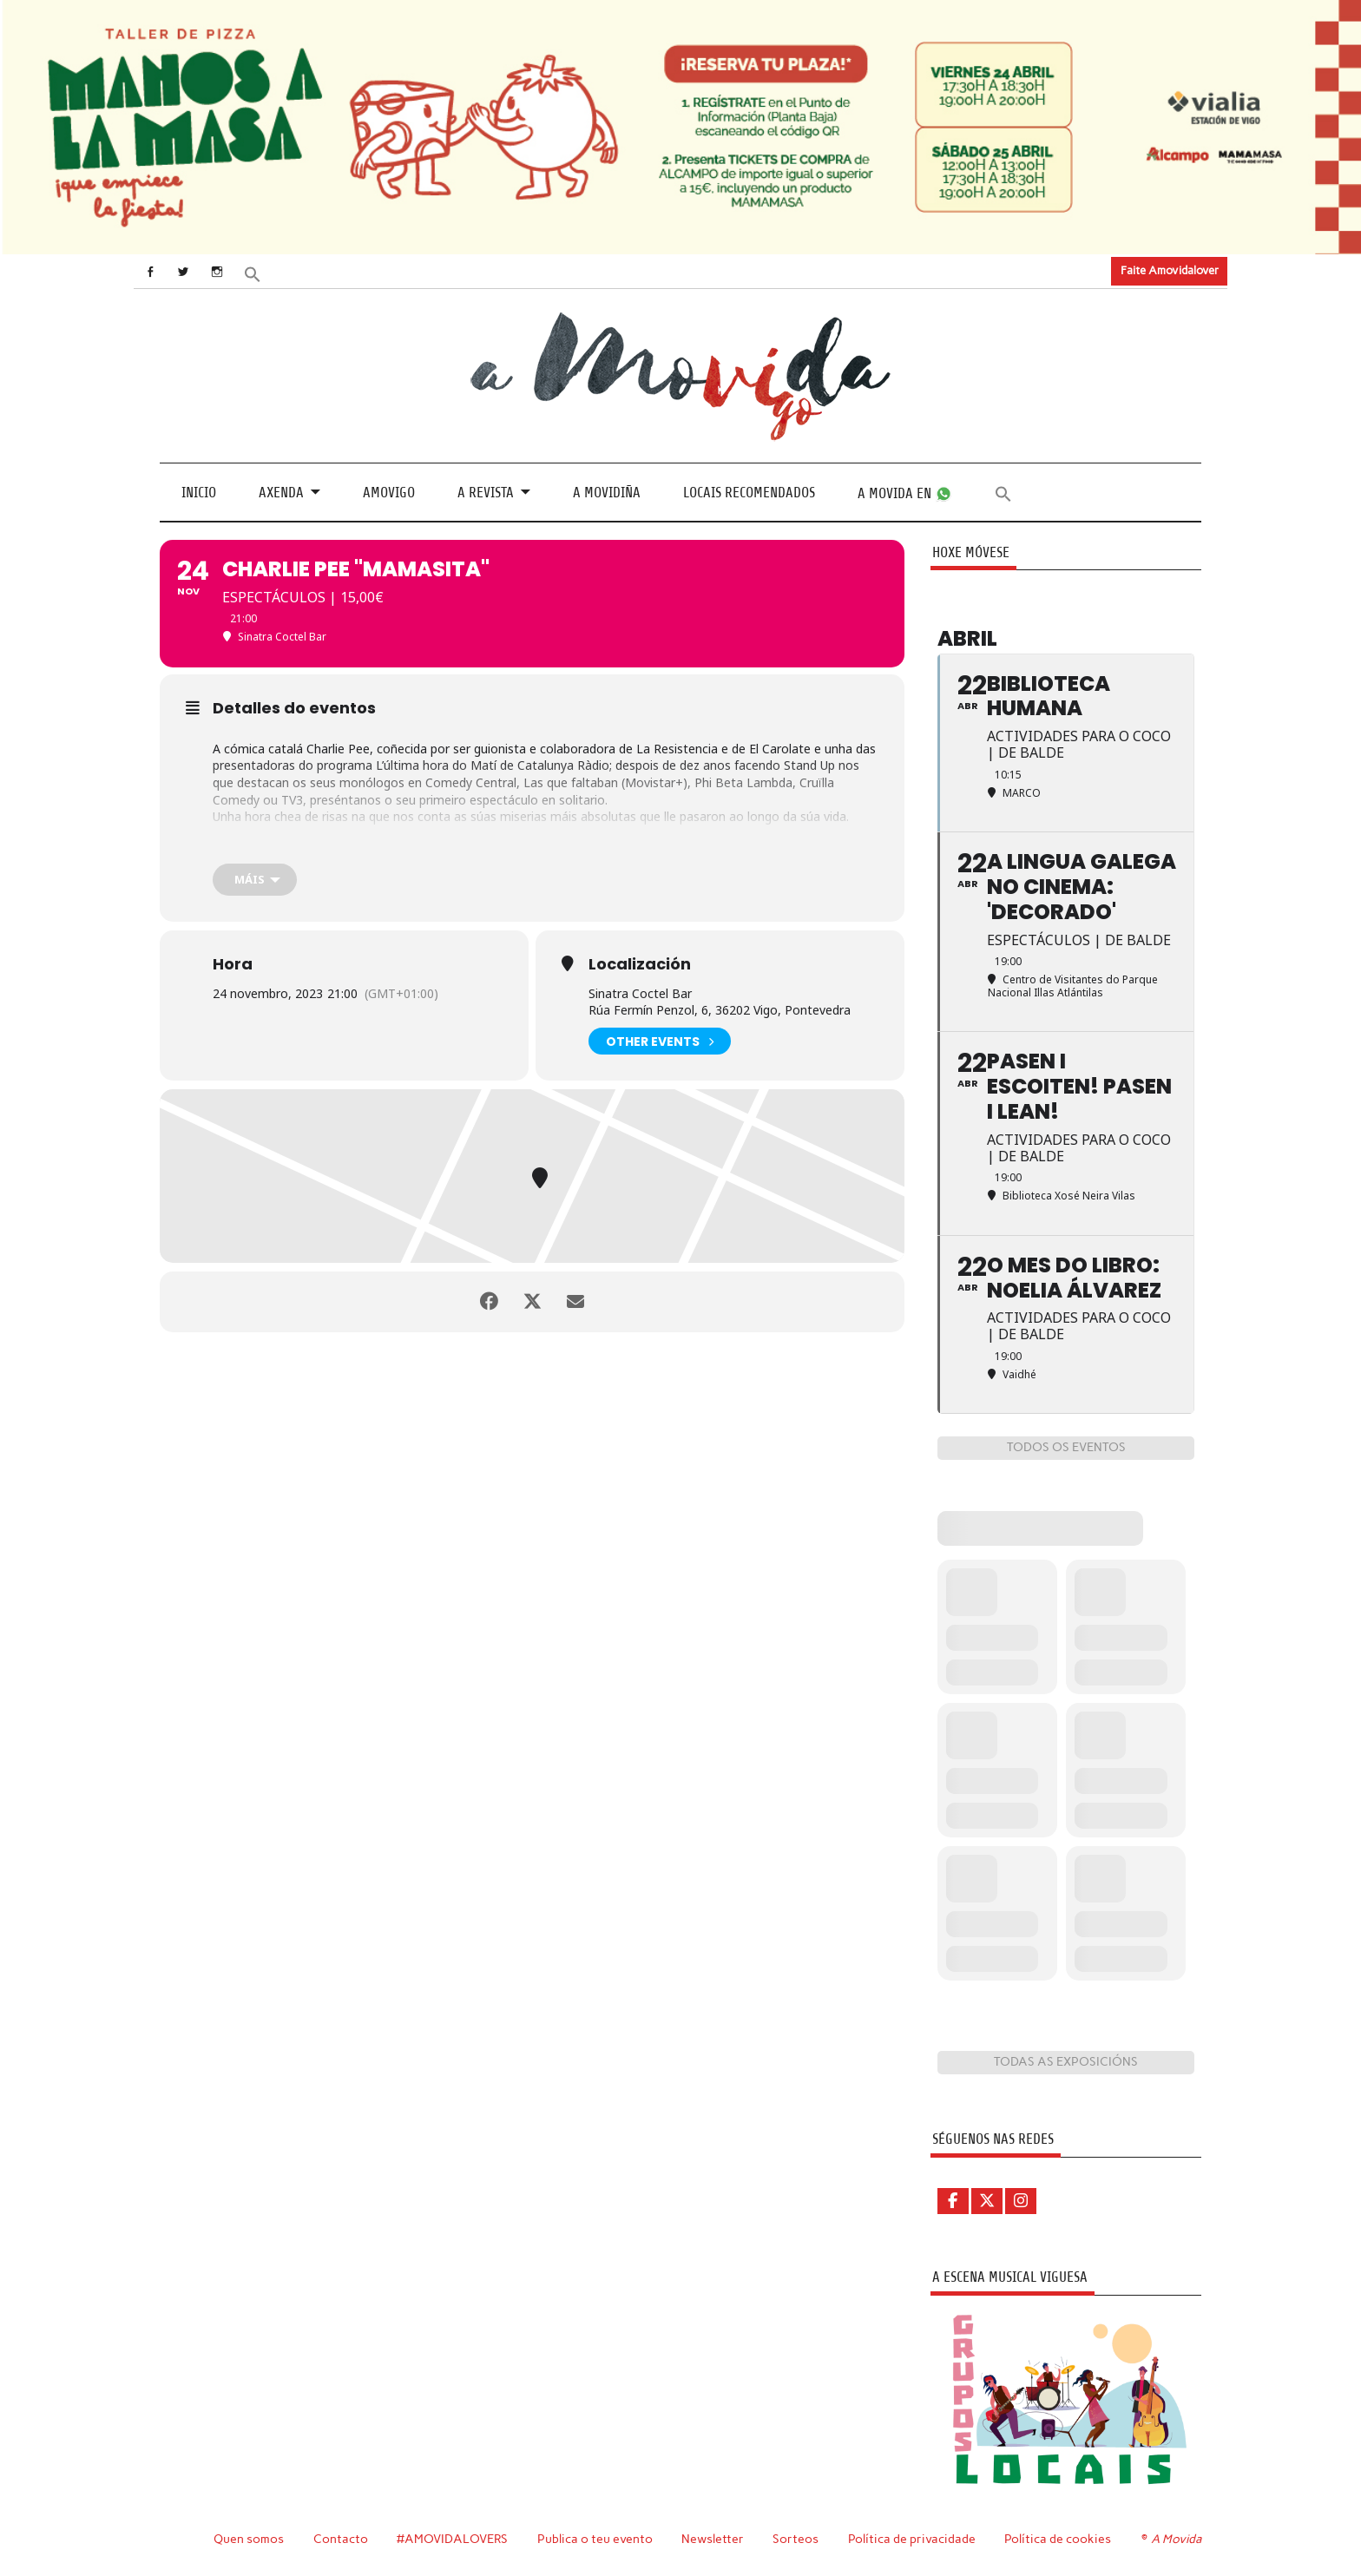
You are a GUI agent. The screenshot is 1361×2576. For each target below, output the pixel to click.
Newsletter (712, 2539)
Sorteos (796, 2539)
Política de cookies (1057, 2539)
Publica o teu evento (595, 2539)
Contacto (340, 2539)
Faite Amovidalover (1170, 270)
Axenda (281, 492)
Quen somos (249, 2539)
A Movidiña (607, 492)
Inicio (198, 492)
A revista (485, 492)
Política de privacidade (912, 2539)
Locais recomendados (749, 492)
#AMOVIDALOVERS (452, 2539)
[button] (252, 273)
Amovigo (389, 492)
